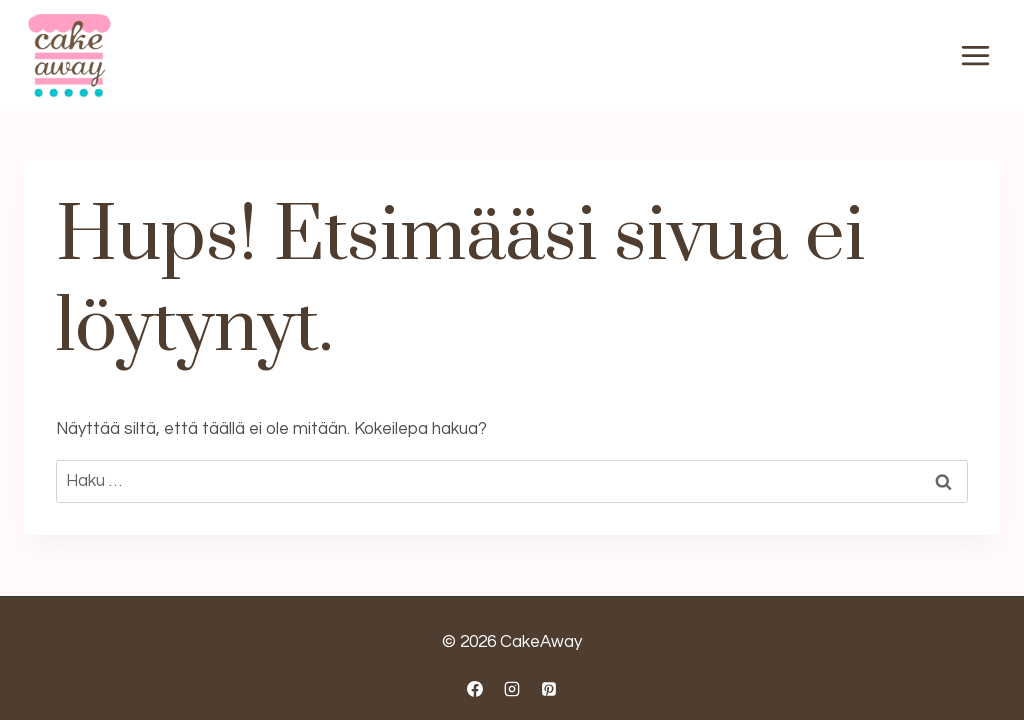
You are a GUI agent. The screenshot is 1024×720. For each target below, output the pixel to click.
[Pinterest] (549, 689)
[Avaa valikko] (975, 56)
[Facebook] (475, 689)
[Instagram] (512, 689)
